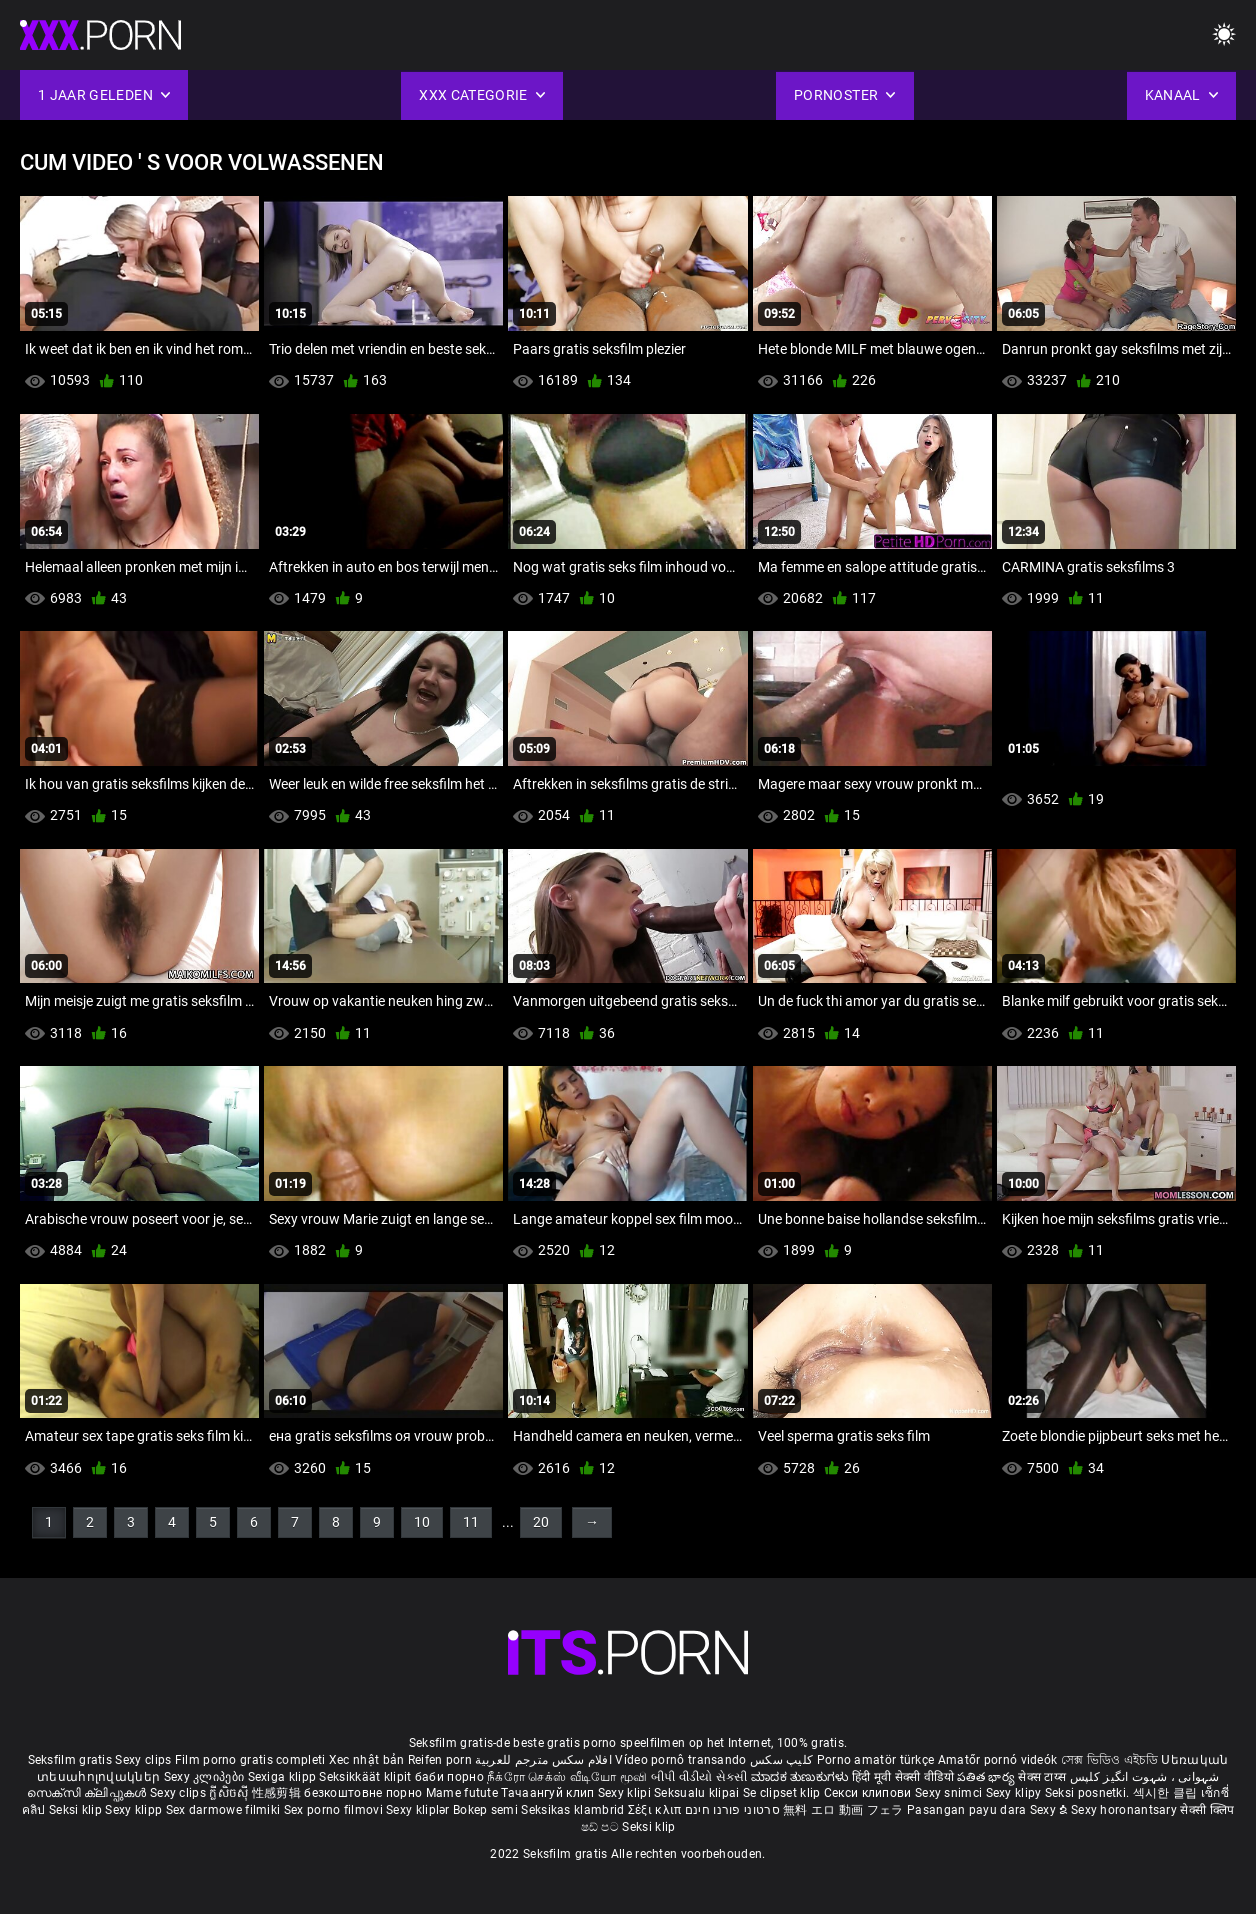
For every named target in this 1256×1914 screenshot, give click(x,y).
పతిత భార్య (987, 1777)
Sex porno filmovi (333, 1810)
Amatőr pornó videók (998, 1760)
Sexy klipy (1015, 1793)
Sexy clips (144, 1760)
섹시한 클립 (1167, 1793)
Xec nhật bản (367, 1760)
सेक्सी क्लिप (1207, 1810)
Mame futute (462, 1793)
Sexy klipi (626, 1793)
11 (471, 1522)
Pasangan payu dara (968, 1810)
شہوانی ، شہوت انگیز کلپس (1144, 1777)
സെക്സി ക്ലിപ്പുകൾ (88, 1793)
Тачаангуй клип (549, 1793)
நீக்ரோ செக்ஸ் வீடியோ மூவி (567, 1777)
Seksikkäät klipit (366, 1777)
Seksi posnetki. (1089, 1793)
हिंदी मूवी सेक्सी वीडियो (903, 1777)
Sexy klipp (135, 1810)
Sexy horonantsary (1125, 1810)
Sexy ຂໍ (1050, 1810)
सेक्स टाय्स (1043, 1777)
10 (422, 1522)
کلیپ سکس (781, 1760)
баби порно (449, 1777)
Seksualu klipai (698, 1793)
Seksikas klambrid (574, 1810)
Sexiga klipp (284, 1777)
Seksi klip (77, 1810)
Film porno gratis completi (250, 1760)
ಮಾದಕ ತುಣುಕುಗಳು (801, 1777)
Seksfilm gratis (70, 1760)
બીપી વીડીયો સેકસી (699, 1777)
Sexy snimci (950, 1793)
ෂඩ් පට (602, 1827)
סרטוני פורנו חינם (732, 1810)
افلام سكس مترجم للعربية (543, 1760)
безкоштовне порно (363, 1793)
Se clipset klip (783, 1793)
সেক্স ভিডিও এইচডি (1109, 1760)
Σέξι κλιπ (656, 1810)
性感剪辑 (278, 1793)
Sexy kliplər (419, 1810)
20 (541, 1522)
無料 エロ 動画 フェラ (843, 1810)
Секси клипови (869, 1793)
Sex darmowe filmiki (223, 1810)
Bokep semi (485, 1810)
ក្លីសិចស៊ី (230, 1793)
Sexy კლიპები (206, 1777)
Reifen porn (440, 1760)
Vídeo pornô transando (680, 1760)
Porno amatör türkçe (876, 1760)
